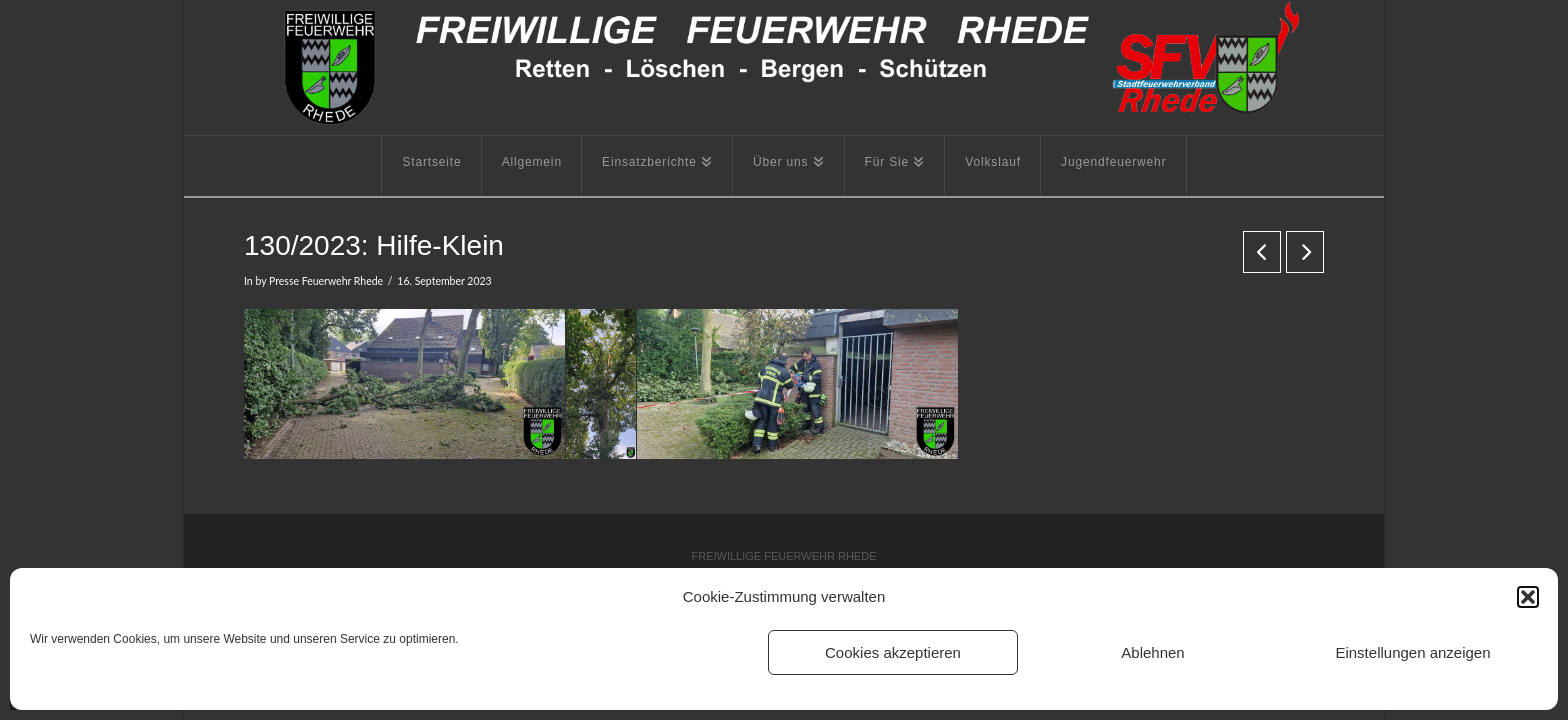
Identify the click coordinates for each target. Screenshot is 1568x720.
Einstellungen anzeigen (1412, 652)
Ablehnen (1152, 652)
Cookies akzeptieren (893, 652)
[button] (1528, 597)
